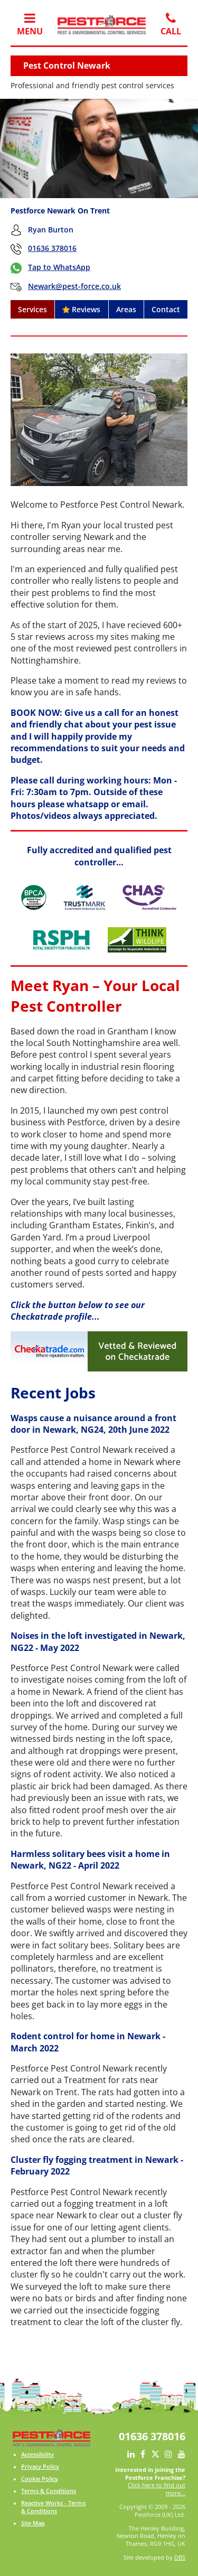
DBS (179, 2557)
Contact (166, 309)
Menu (30, 24)
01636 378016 (52, 248)
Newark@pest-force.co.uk (74, 286)
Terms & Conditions (48, 2491)
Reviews (81, 309)
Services (32, 309)
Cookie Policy (39, 2478)
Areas (126, 309)
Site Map (33, 2523)
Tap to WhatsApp (59, 267)
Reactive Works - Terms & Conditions (53, 2507)
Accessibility (37, 2454)
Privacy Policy (40, 2466)
